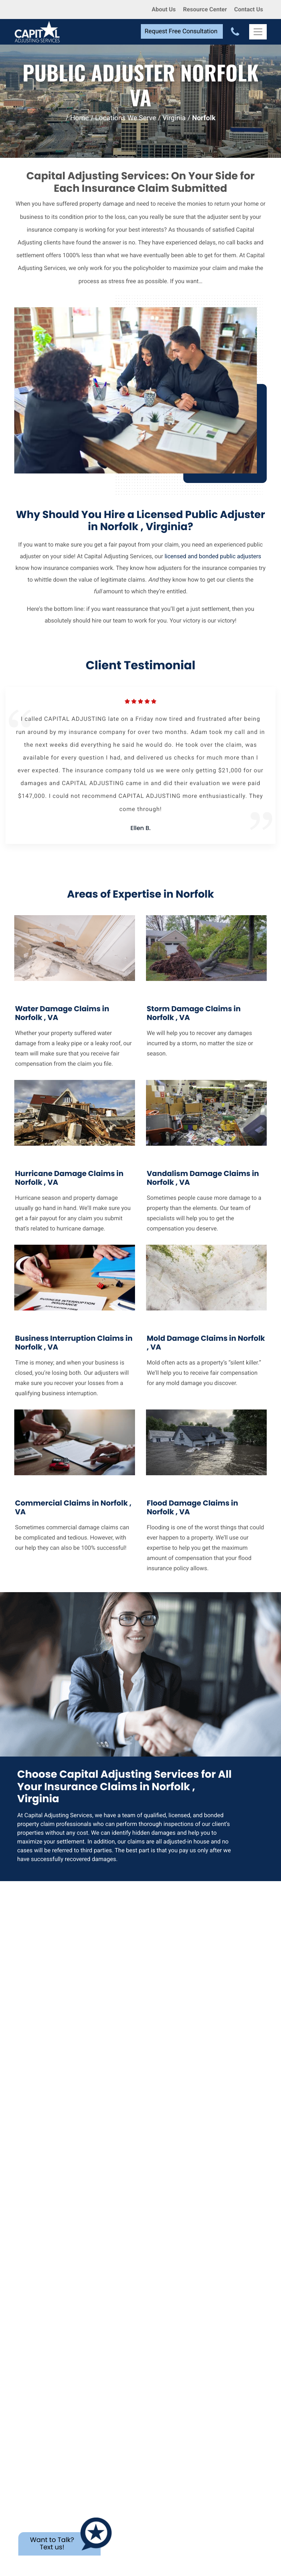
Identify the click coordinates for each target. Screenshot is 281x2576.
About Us (163, 9)
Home (79, 118)
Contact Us (248, 9)
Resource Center (205, 9)
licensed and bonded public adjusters (213, 556)
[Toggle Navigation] (258, 31)
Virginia (174, 118)
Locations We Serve (125, 118)
